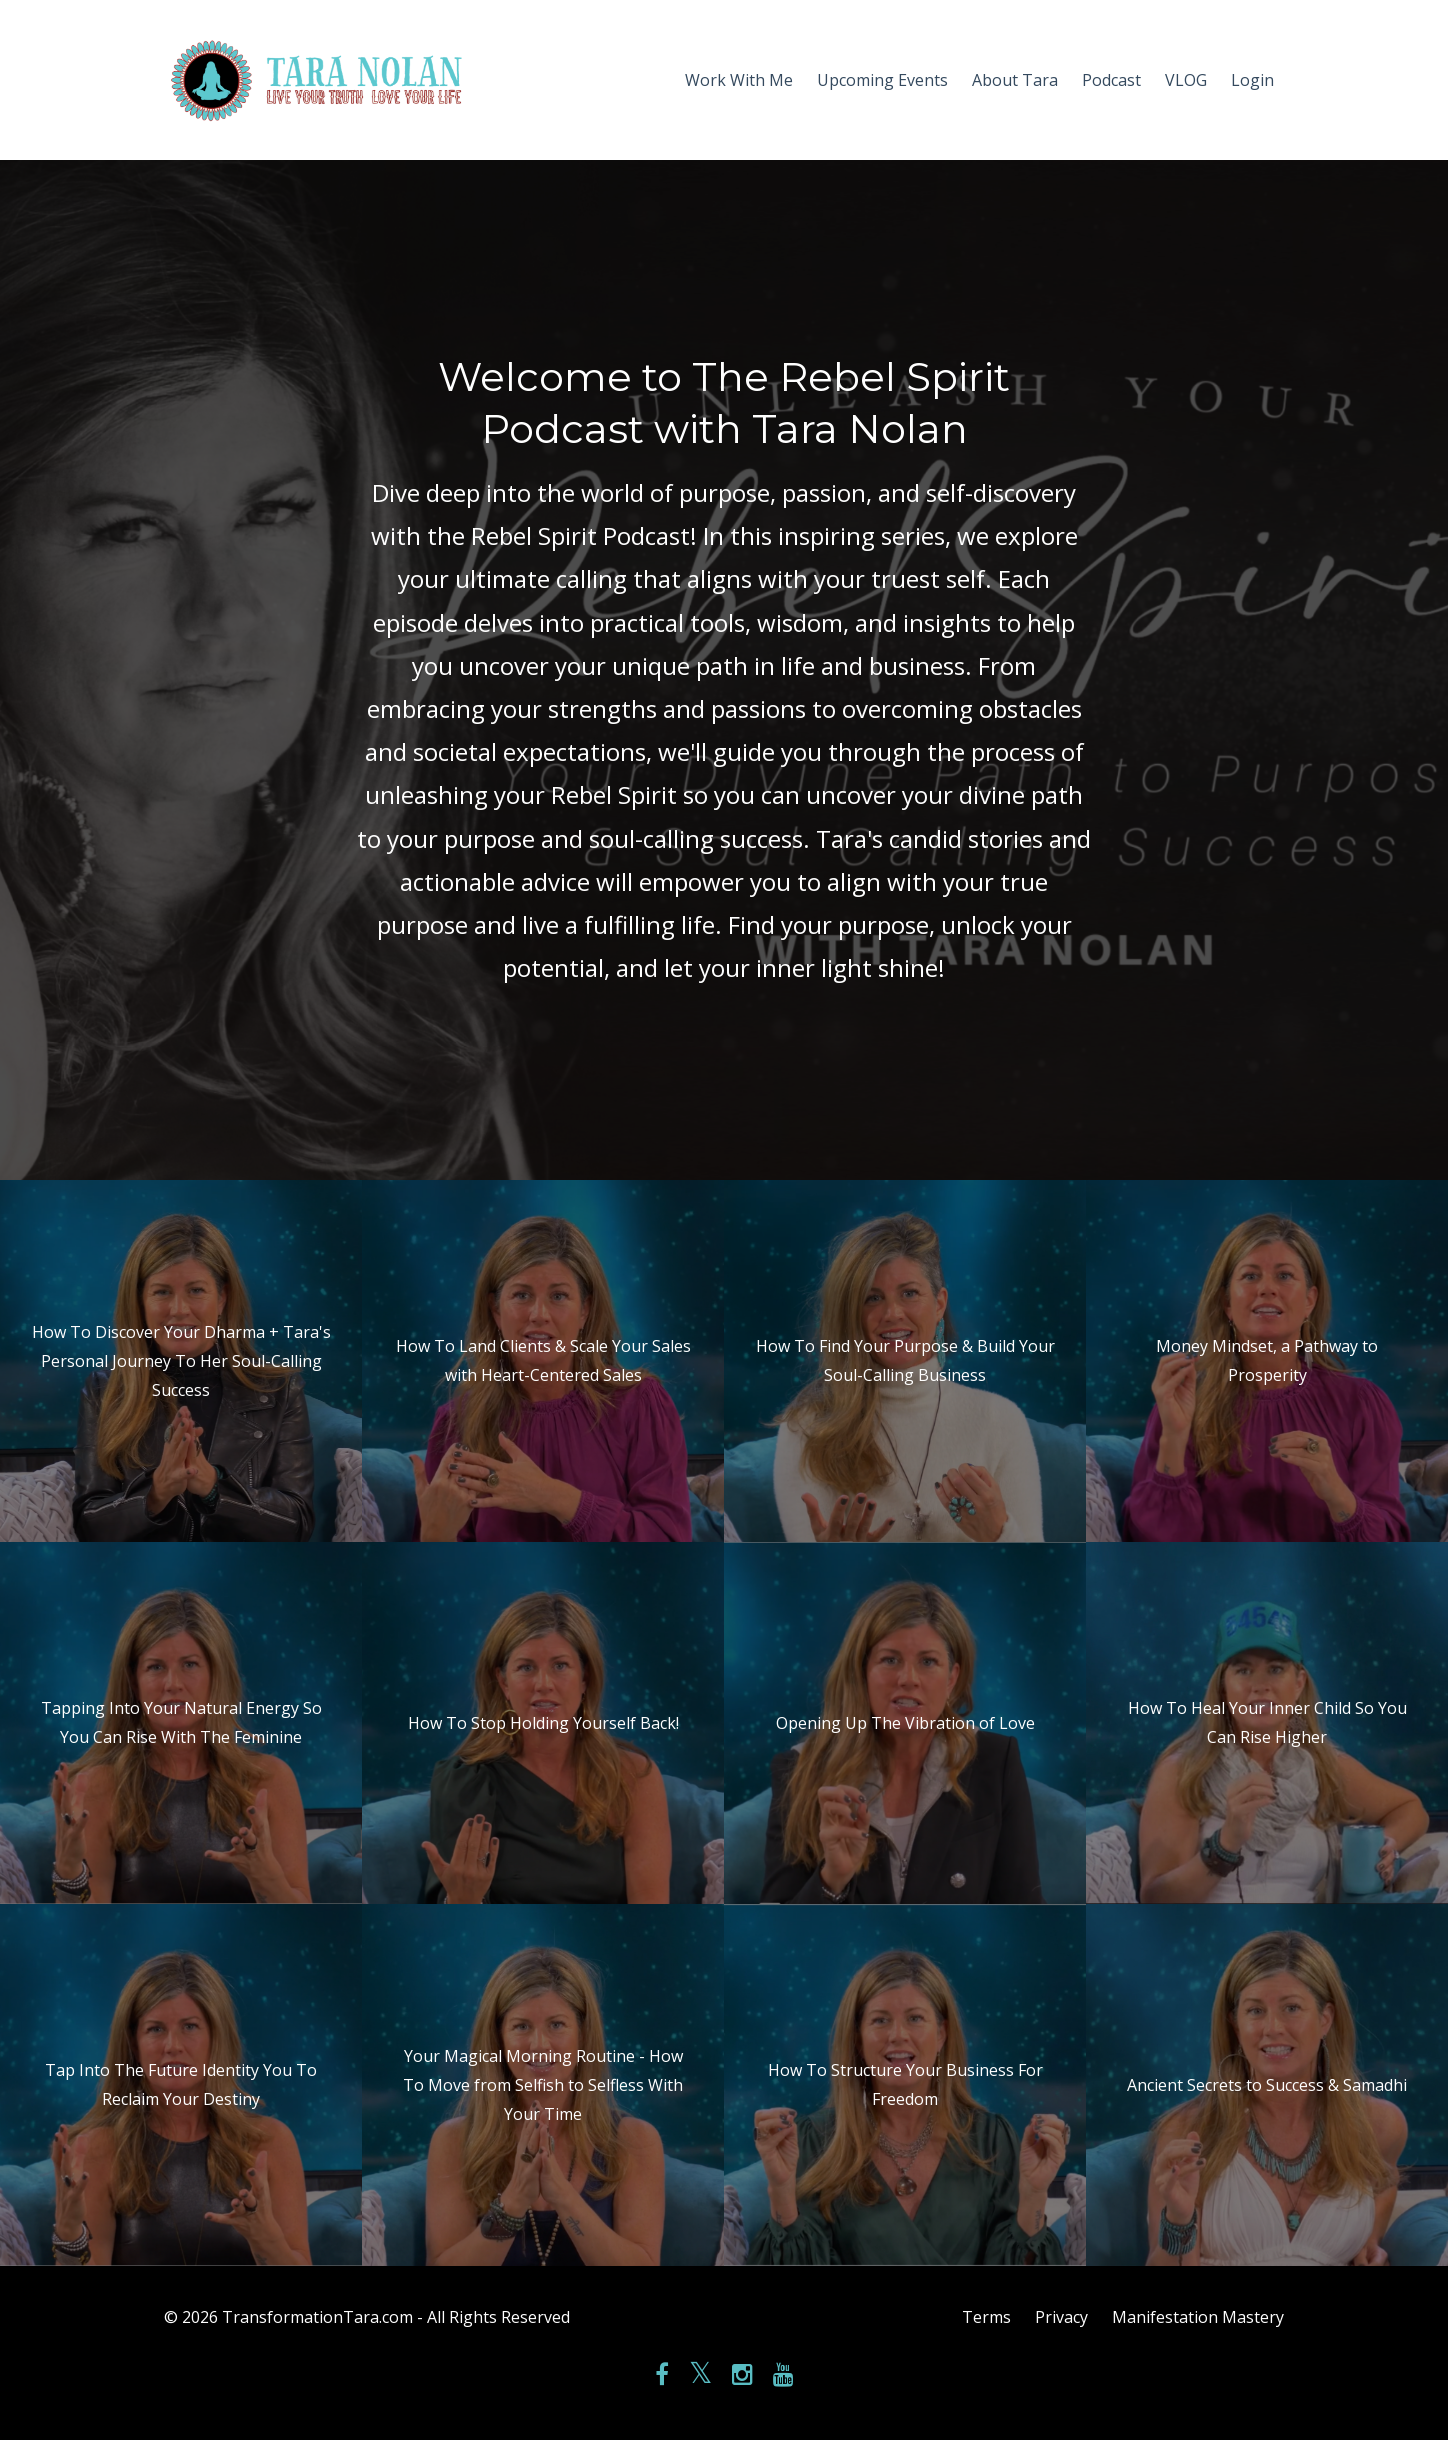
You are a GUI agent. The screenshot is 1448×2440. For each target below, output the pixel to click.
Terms (986, 2317)
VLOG (1186, 80)
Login (1252, 80)
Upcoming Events (882, 80)
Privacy (1061, 2317)
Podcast (1111, 80)
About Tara (1015, 80)
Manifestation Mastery (1198, 2317)
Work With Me (739, 80)
